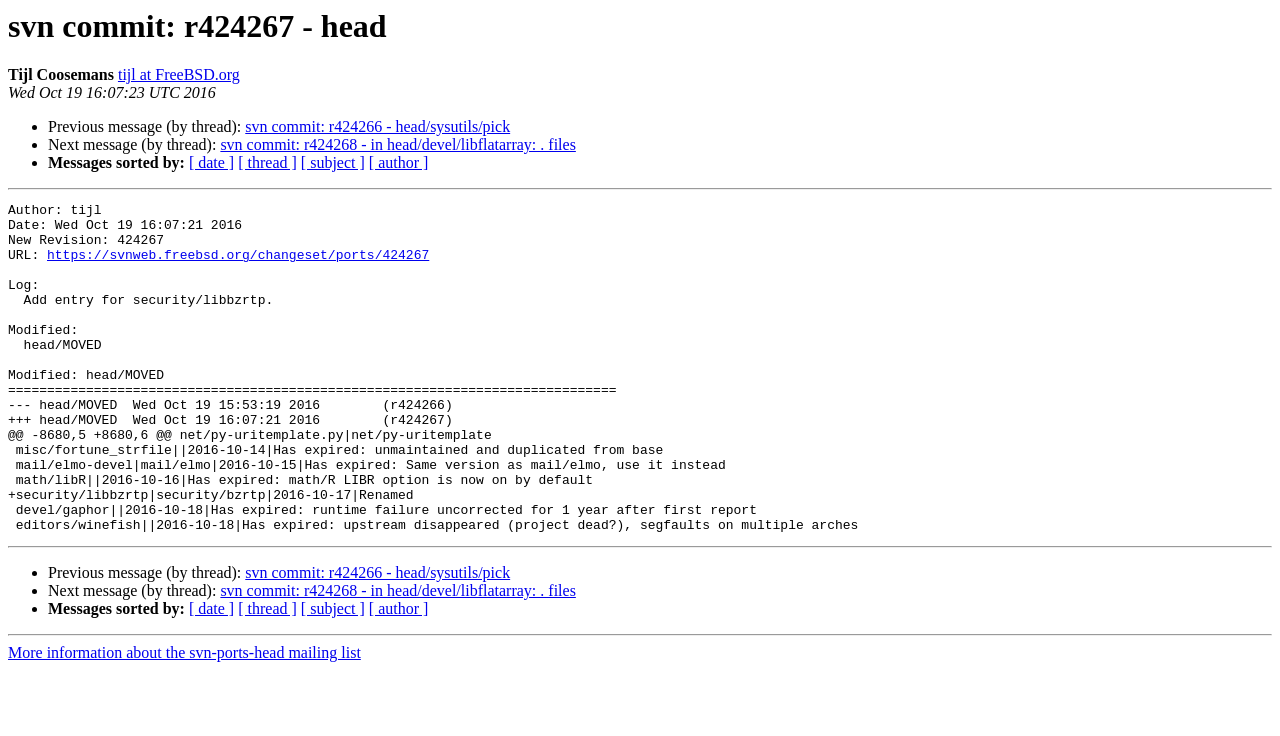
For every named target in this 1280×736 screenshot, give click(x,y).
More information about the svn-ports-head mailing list (184, 718)
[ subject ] (333, 162)
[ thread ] (267, 162)
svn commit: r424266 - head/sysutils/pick (377, 126)
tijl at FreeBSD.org (179, 74)
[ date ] (211, 162)
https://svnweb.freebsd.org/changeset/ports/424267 (238, 266)
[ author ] (399, 162)
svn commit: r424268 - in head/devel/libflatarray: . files (397, 144)
